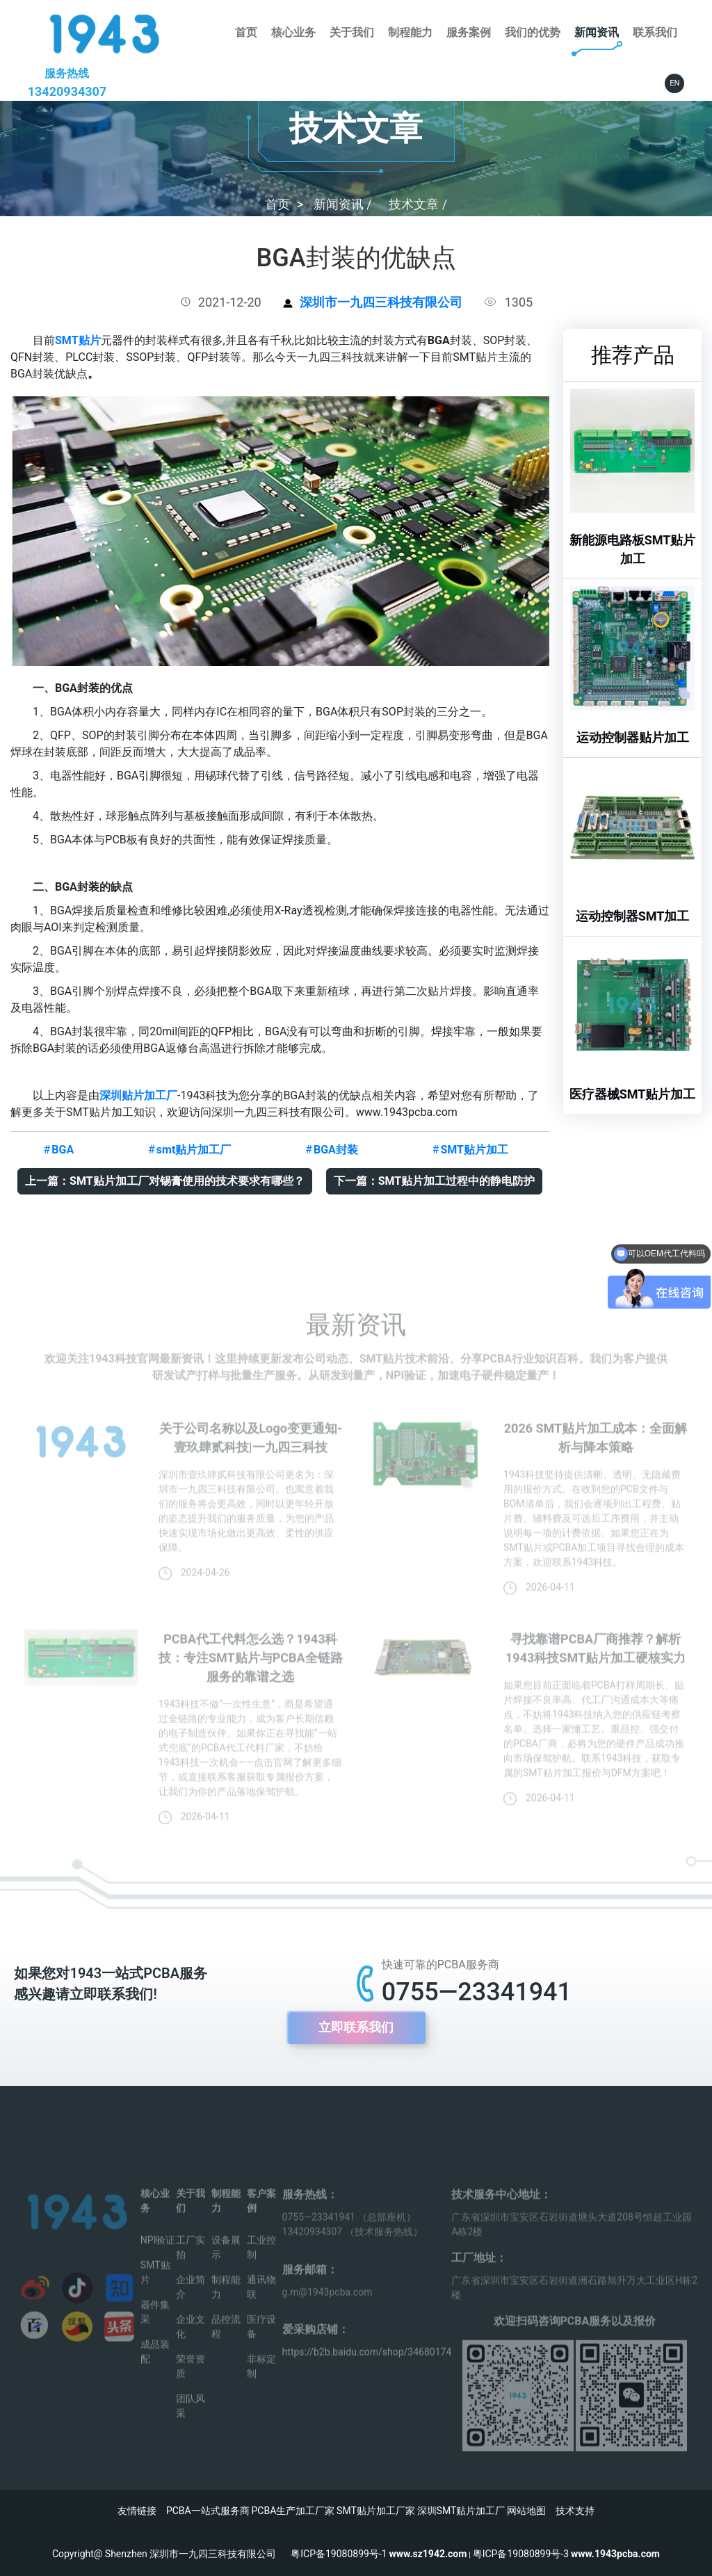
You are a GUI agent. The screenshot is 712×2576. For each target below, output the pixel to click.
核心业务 (293, 32)
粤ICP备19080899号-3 (521, 2553)
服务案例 (468, 32)
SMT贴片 (78, 340)
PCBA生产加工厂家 (293, 2510)
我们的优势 (532, 32)
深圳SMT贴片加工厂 (461, 2510)
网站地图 (526, 2510)
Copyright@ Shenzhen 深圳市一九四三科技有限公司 (171, 2553)
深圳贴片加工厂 (138, 1095)
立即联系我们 (356, 2027)
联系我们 (655, 32)
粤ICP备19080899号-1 (339, 2553)
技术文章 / (418, 204)
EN (674, 83)
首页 (246, 32)
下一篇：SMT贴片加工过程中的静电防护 (434, 1181)
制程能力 (410, 32)
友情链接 (137, 2510)
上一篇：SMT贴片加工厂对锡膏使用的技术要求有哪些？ (165, 1181)
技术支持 (575, 2510)
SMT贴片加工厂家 (376, 2510)
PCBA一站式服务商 (208, 2510)
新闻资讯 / (344, 204)
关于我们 (352, 32)
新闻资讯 (596, 32)
